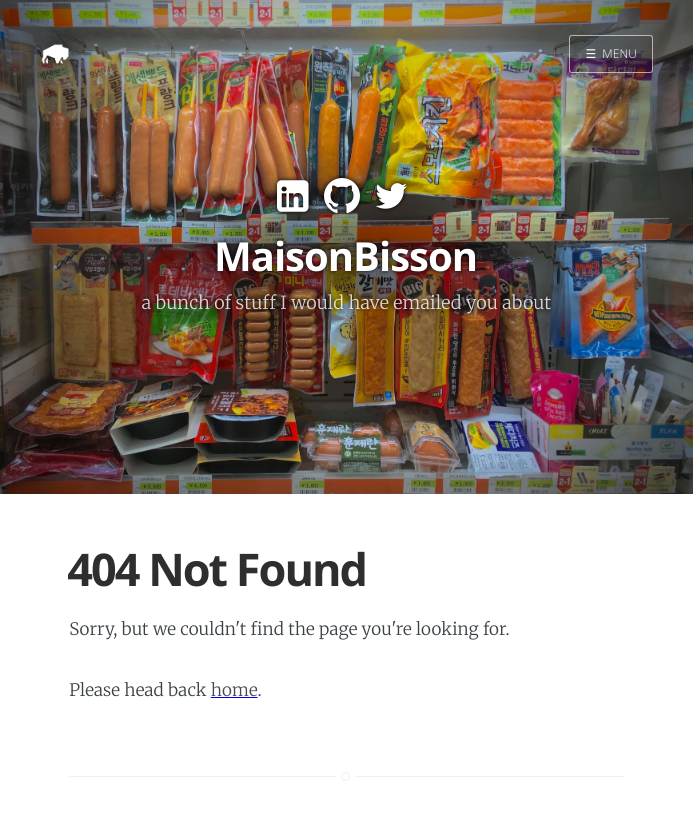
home (234, 690)
